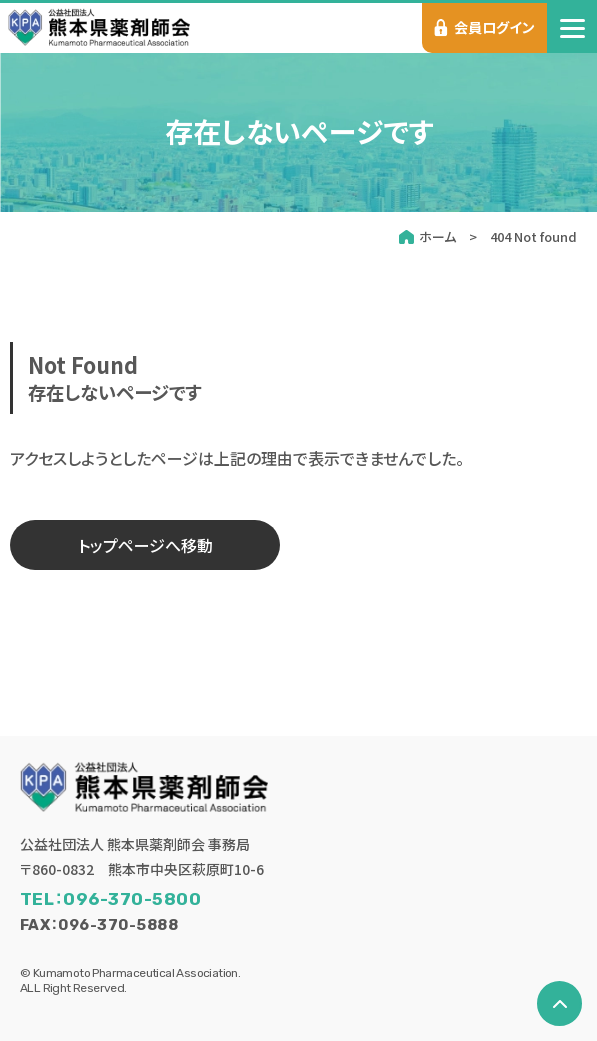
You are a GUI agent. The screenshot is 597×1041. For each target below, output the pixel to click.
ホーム (437, 236)
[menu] (572, 28)
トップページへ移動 (145, 545)
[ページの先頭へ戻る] (559, 1003)
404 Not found (533, 236)
